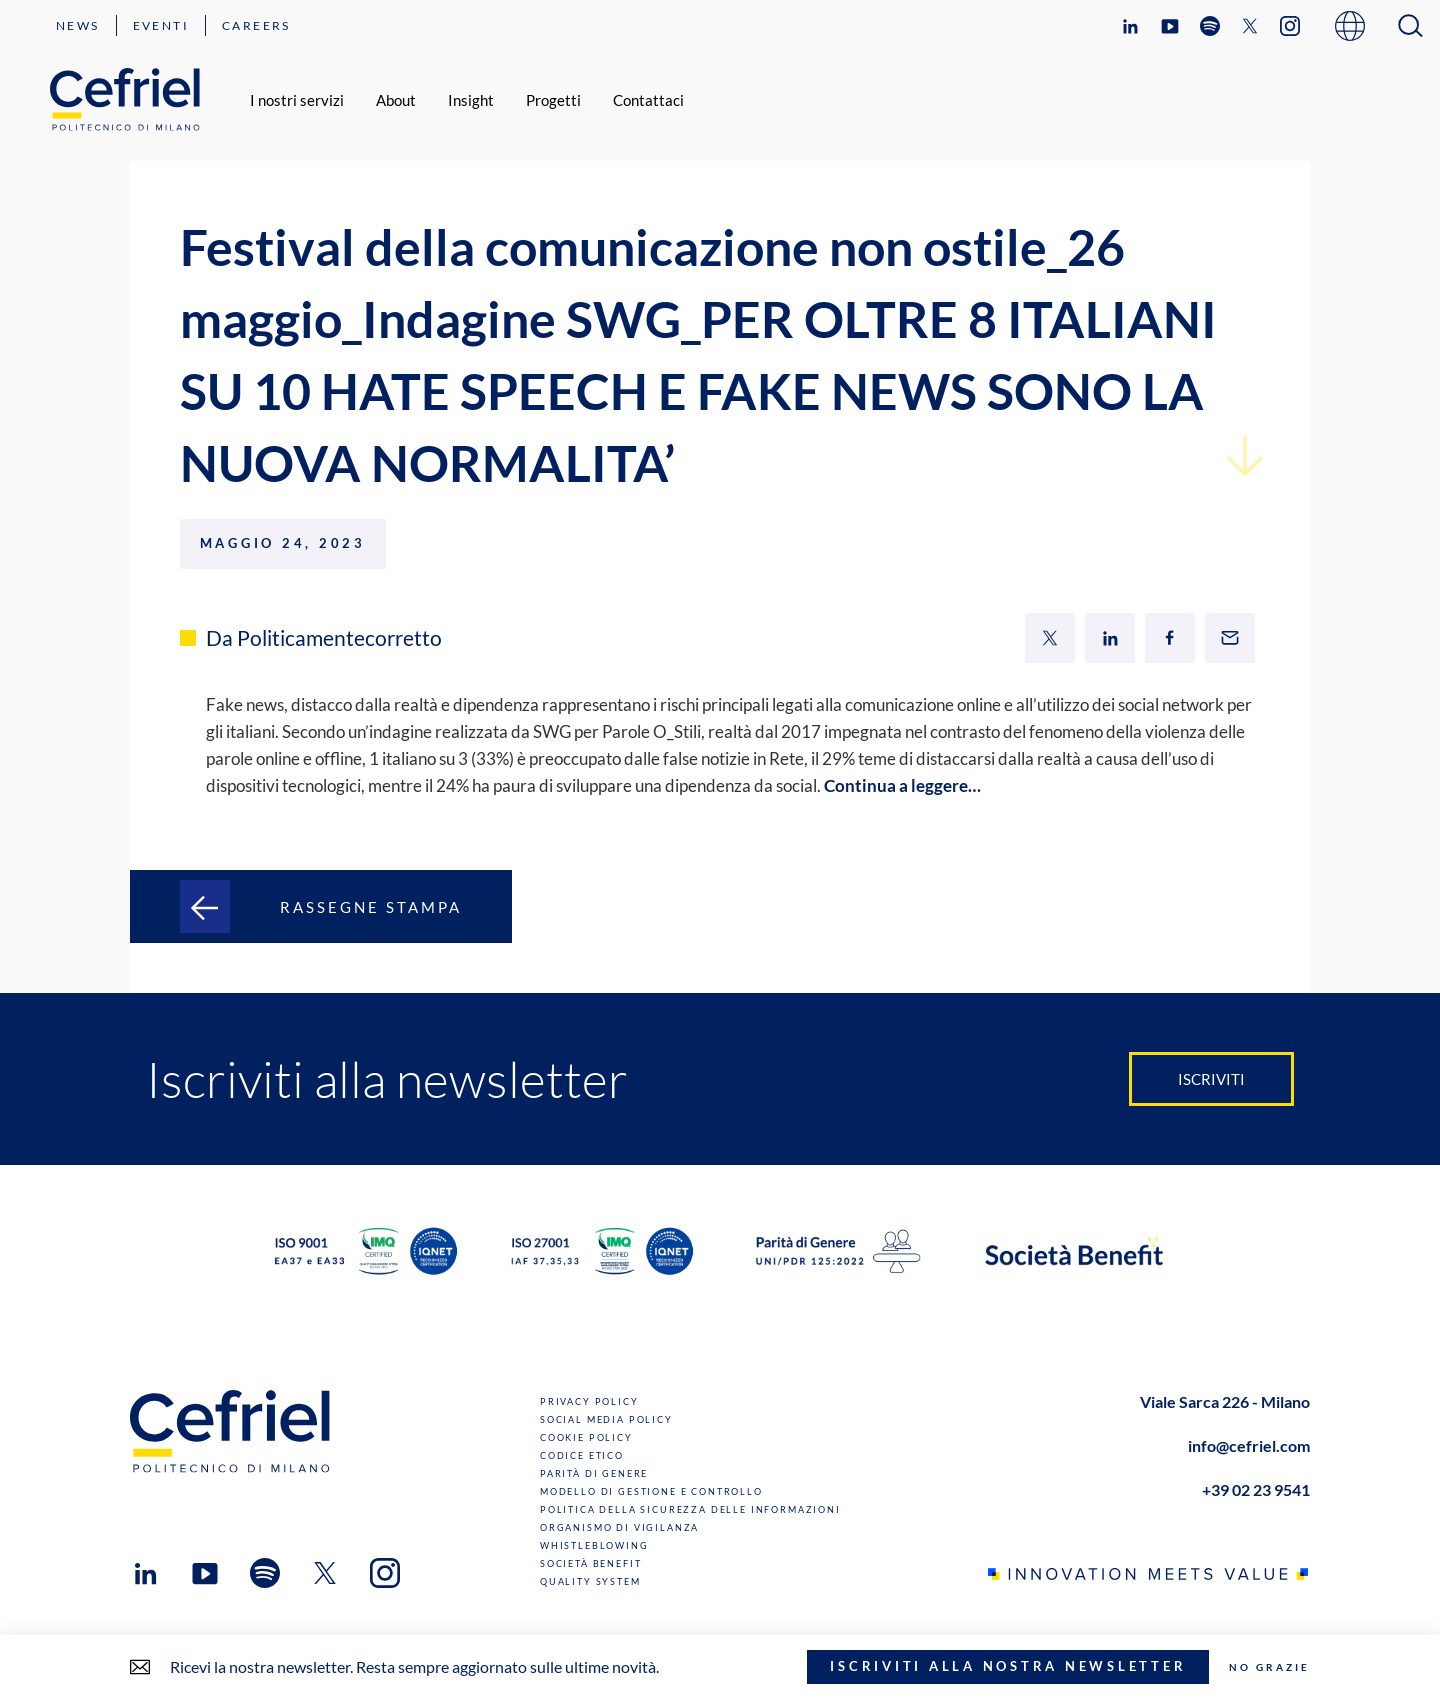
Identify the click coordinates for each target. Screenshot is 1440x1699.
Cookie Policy (586, 1437)
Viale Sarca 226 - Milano (1225, 1401)
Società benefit (591, 1563)
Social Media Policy (606, 1419)
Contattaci (648, 100)
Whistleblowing (594, 1545)
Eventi (161, 25)
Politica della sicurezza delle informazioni (690, 1509)
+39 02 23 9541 (1256, 1489)
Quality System (590, 1581)
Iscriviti (1211, 1079)
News (78, 25)
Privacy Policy (589, 1401)
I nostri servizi (297, 100)
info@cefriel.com (1249, 1445)
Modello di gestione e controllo (651, 1491)
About (396, 100)
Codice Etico (582, 1455)
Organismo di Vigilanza (619, 1527)
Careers (256, 25)
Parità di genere (594, 1473)
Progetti (553, 100)
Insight (471, 100)
